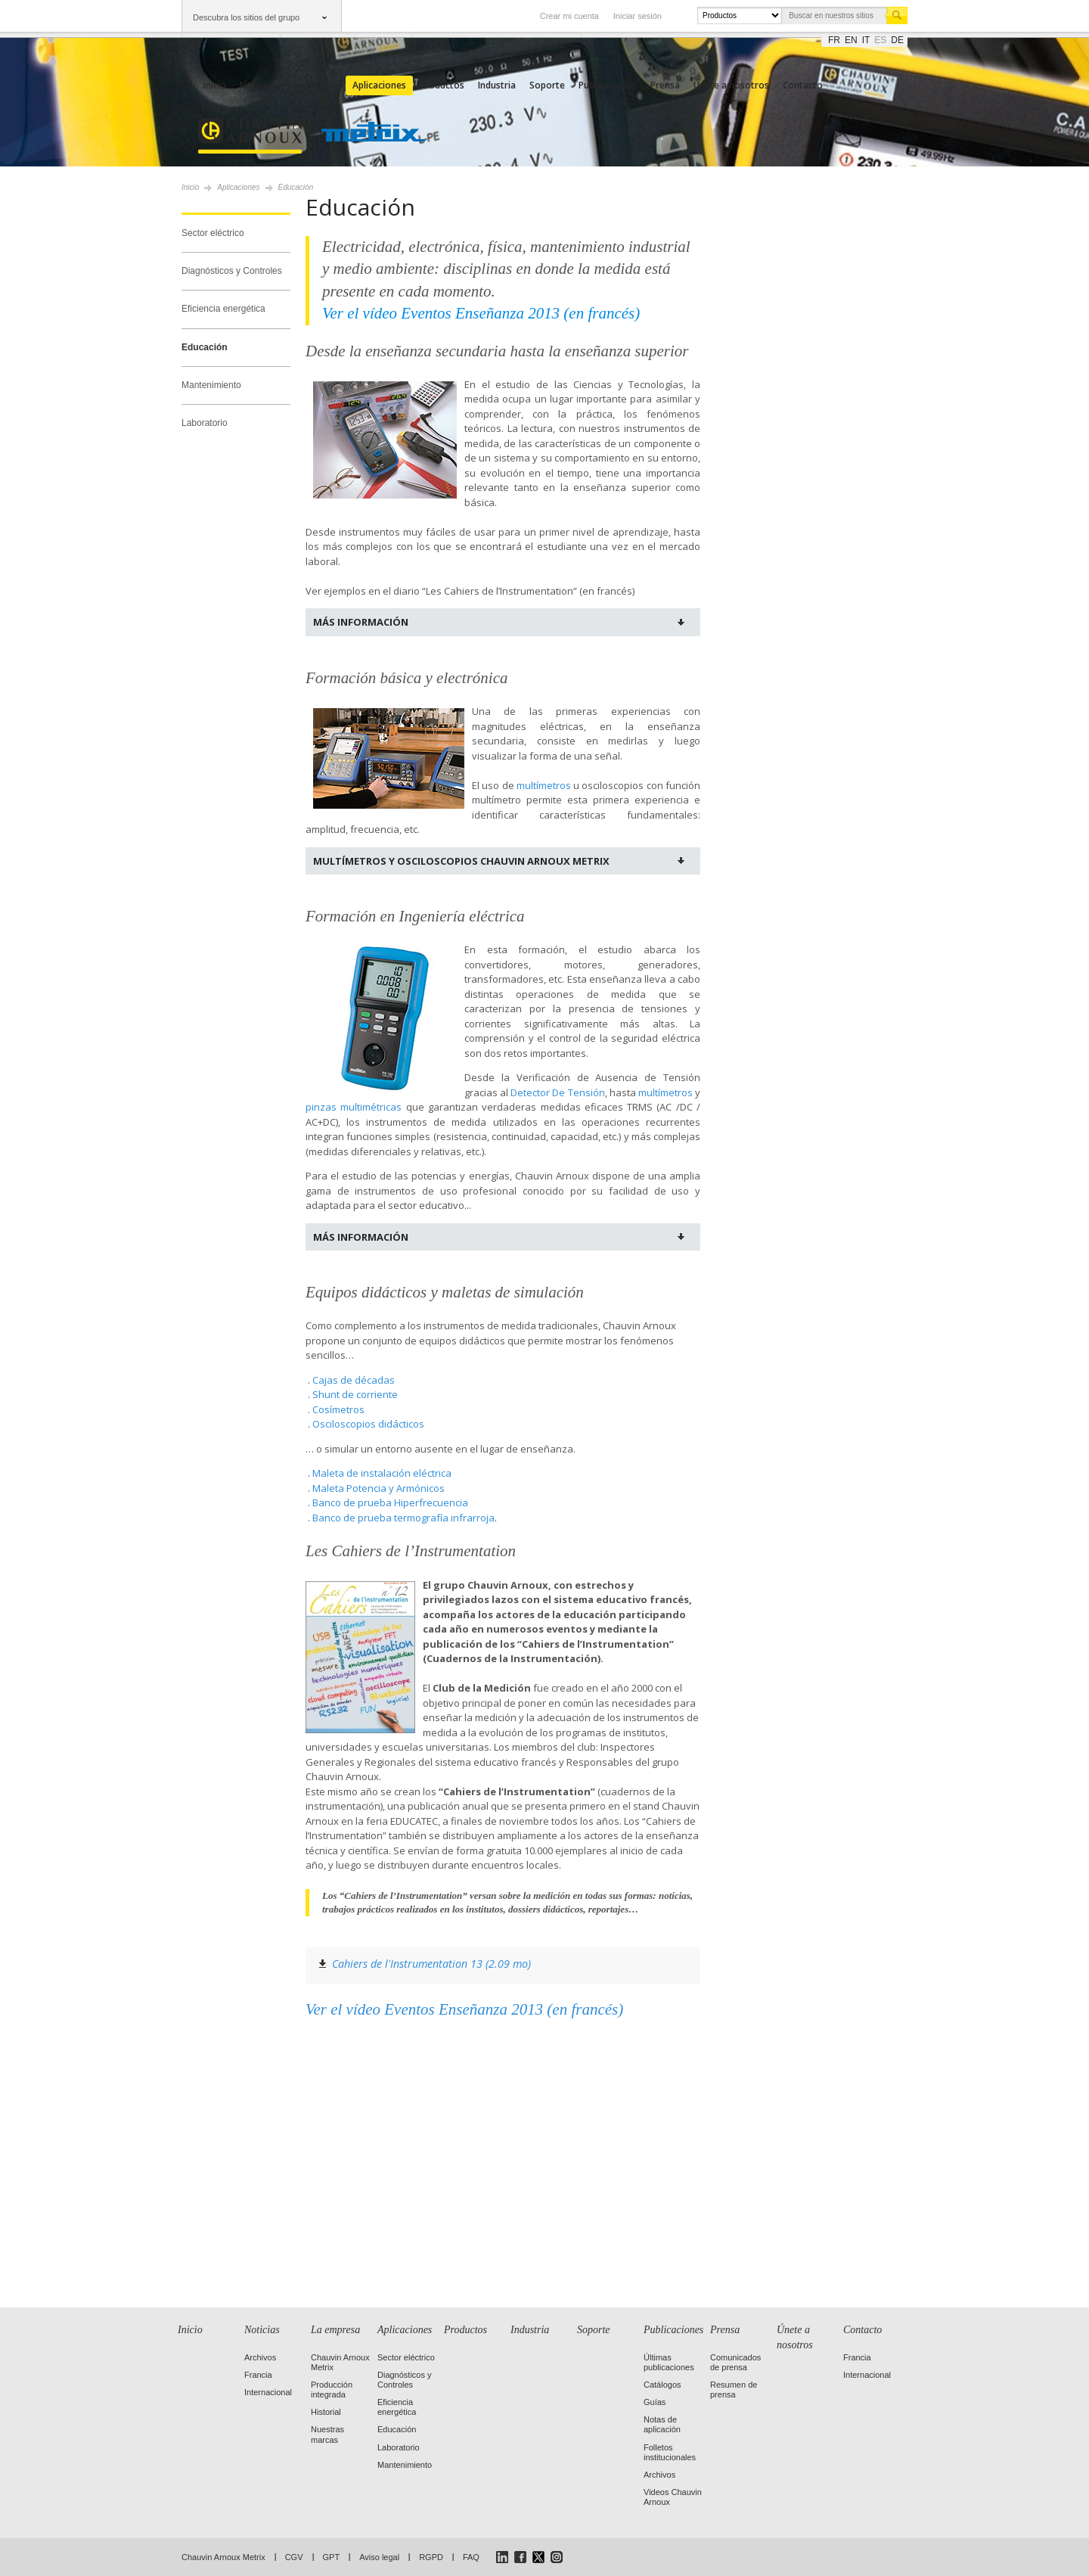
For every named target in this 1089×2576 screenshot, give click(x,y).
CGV (294, 2557)
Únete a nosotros (731, 85)
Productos (442, 85)
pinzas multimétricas (354, 1107)
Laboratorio (205, 423)
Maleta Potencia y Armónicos (378, 1488)
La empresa (314, 85)
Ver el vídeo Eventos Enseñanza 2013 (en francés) (464, 2009)
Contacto (803, 85)
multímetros (544, 785)
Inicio (214, 85)
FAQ (471, 2557)
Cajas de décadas (353, 1380)
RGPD (431, 2557)
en (851, 40)
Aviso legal (379, 2557)
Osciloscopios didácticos (368, 1424)
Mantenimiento (211, 385)
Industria (497, 85)
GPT (331, 2557)
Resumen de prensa (733, 2389)
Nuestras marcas (327, 2434)
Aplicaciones (379, 85)
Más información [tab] (360, 622)
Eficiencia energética (223, 308)
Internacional (268, 2392)
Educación (205, 347)
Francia (258, 2374)
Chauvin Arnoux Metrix (223, 2557)
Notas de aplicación (662, 2424)
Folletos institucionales (670, 2452)
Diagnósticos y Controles (232, 271)
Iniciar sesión (637, 15)
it (866, 40)
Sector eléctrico (213, 233)
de (897, 40)
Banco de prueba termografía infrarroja (403, 1517)
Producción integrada (331, 2389)
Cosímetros (338, 1409)
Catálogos (662, 2384)
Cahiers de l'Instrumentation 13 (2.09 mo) (431, 1963)
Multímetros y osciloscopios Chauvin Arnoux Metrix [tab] (461, 861)
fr (834, 40)
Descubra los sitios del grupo (246, 17)
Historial (326, 2411)
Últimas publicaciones (669, 2362)
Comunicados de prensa (735, 2362)
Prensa (665, 85)
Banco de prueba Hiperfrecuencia (390, 1502)
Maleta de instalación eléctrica (381, 1473)
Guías (655, 2402)
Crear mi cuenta (569, 15)
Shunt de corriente (355, 1394)
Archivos (260, 2357)
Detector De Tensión (557, 1092)
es (880, 40)
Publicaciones (608, 85)
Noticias (257, 85)
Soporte (547, 85)
